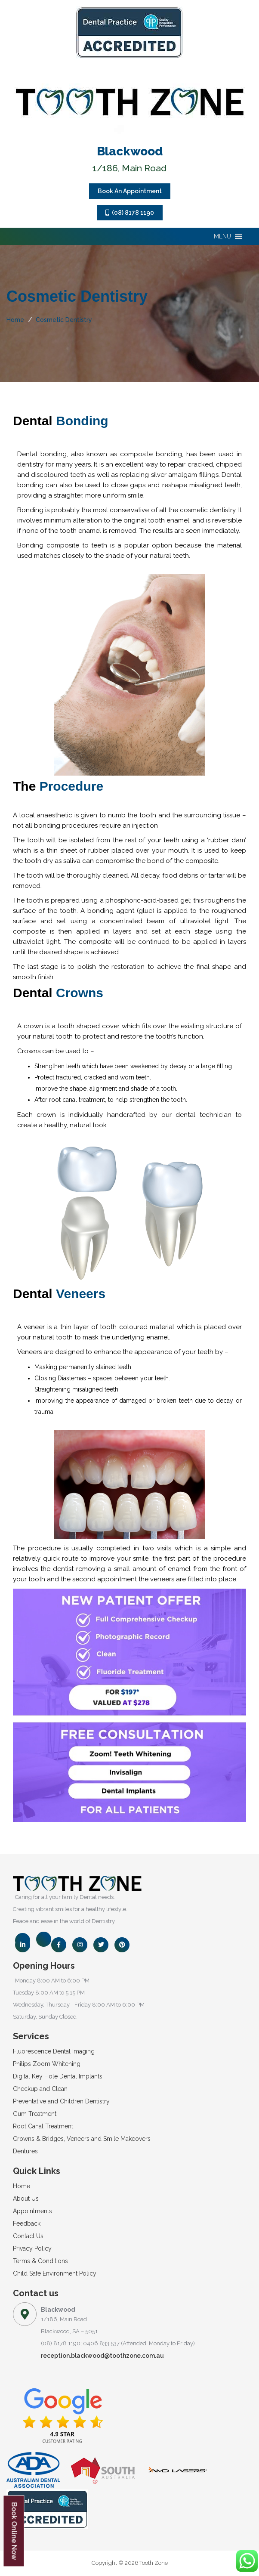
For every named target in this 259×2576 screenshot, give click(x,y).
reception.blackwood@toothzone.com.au (102, 2355)
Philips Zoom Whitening (46, 2063)
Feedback (26, 2223)
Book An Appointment (130, 191)
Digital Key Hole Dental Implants (57, 2076)
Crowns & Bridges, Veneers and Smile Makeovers (82, 2138)
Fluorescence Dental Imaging (54, 2051)
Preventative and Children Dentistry (61, 2101)
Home (15, 319)
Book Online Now (14, 2531)
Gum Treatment (34, 2113)
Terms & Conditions (40, 2260)
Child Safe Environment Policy (54, 2273)
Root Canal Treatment (43, 2126)
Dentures (25, 2151)
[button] (222, 236)
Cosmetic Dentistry (64, 319)
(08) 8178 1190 (129, 212)
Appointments (32, 2211)
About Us (26, 2198)
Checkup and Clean (40, 2088)
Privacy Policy (32, 2248)
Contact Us (28, 2236)
